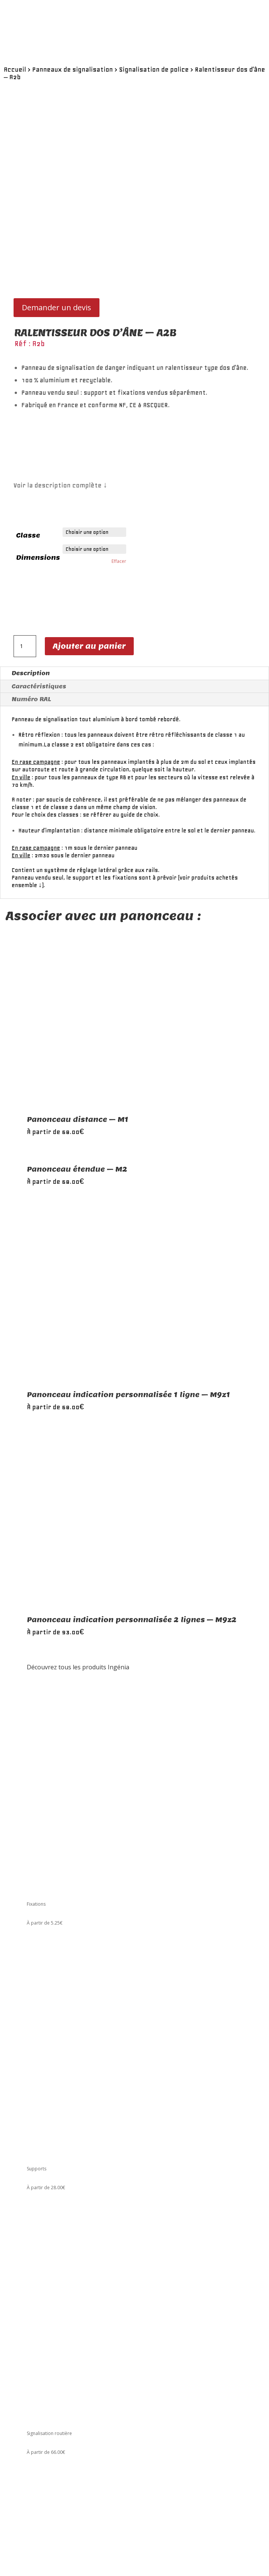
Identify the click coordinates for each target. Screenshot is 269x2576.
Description (31, 620)
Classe (28, 482)
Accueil (15, 69)
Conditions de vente (48, 2377)
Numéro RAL (31, 646)
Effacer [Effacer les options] (119, 508)
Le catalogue (40, 2354)
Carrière (35, 2369)
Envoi (44, 2552)
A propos (37, 2361)
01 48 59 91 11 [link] (42, 2325)
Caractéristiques (39, 632)
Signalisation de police (154, 69)
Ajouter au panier (89, 593)
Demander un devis (56, 254)
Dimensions (38, 504)
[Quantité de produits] (25, 593)
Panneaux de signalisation (72, 69)
